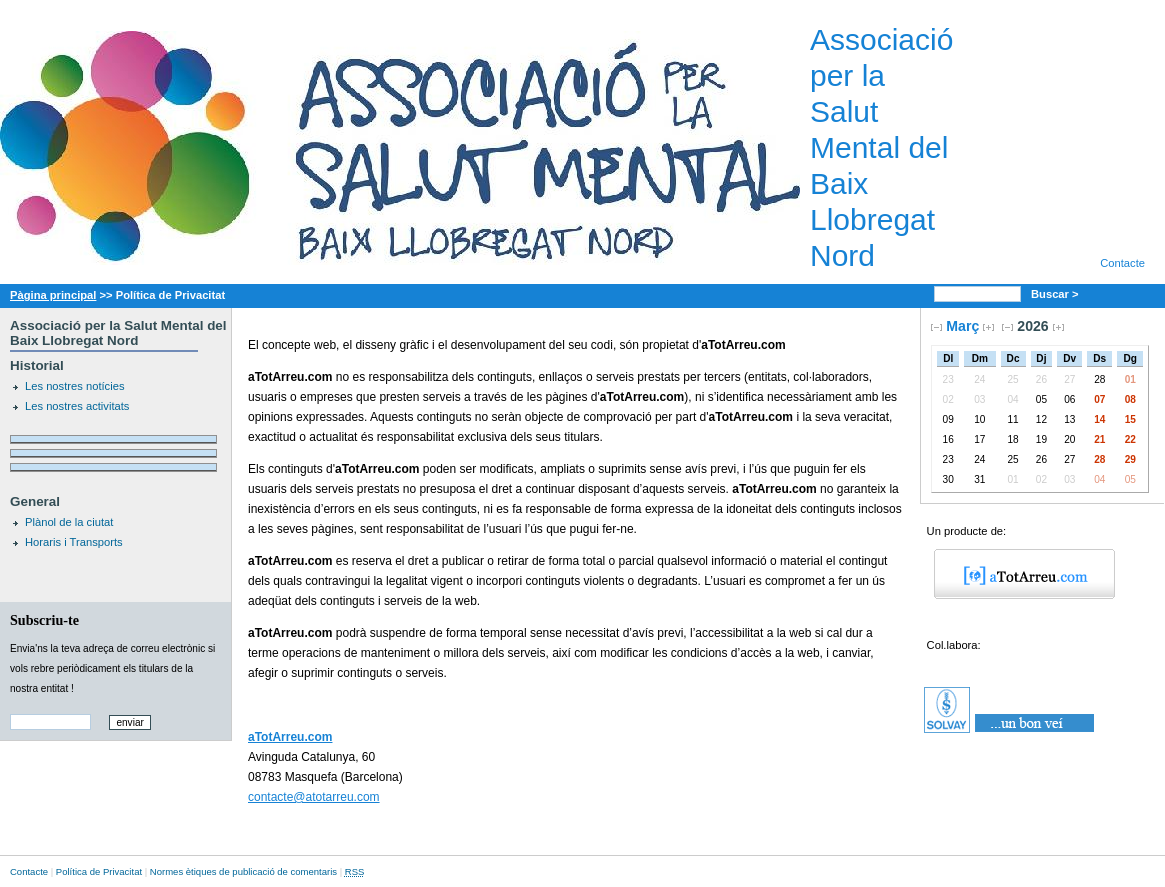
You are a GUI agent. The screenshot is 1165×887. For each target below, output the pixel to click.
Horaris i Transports (74, 542)
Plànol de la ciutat (69, 522)
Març (962, 326)
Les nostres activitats (77, 406)
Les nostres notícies (75, 386)
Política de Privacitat (99, 871)
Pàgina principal (53, 295)
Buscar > (1056, 294)
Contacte (1122, 263)
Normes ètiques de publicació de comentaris (243, 871)
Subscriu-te (44, 620)
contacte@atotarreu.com (314, 797)
